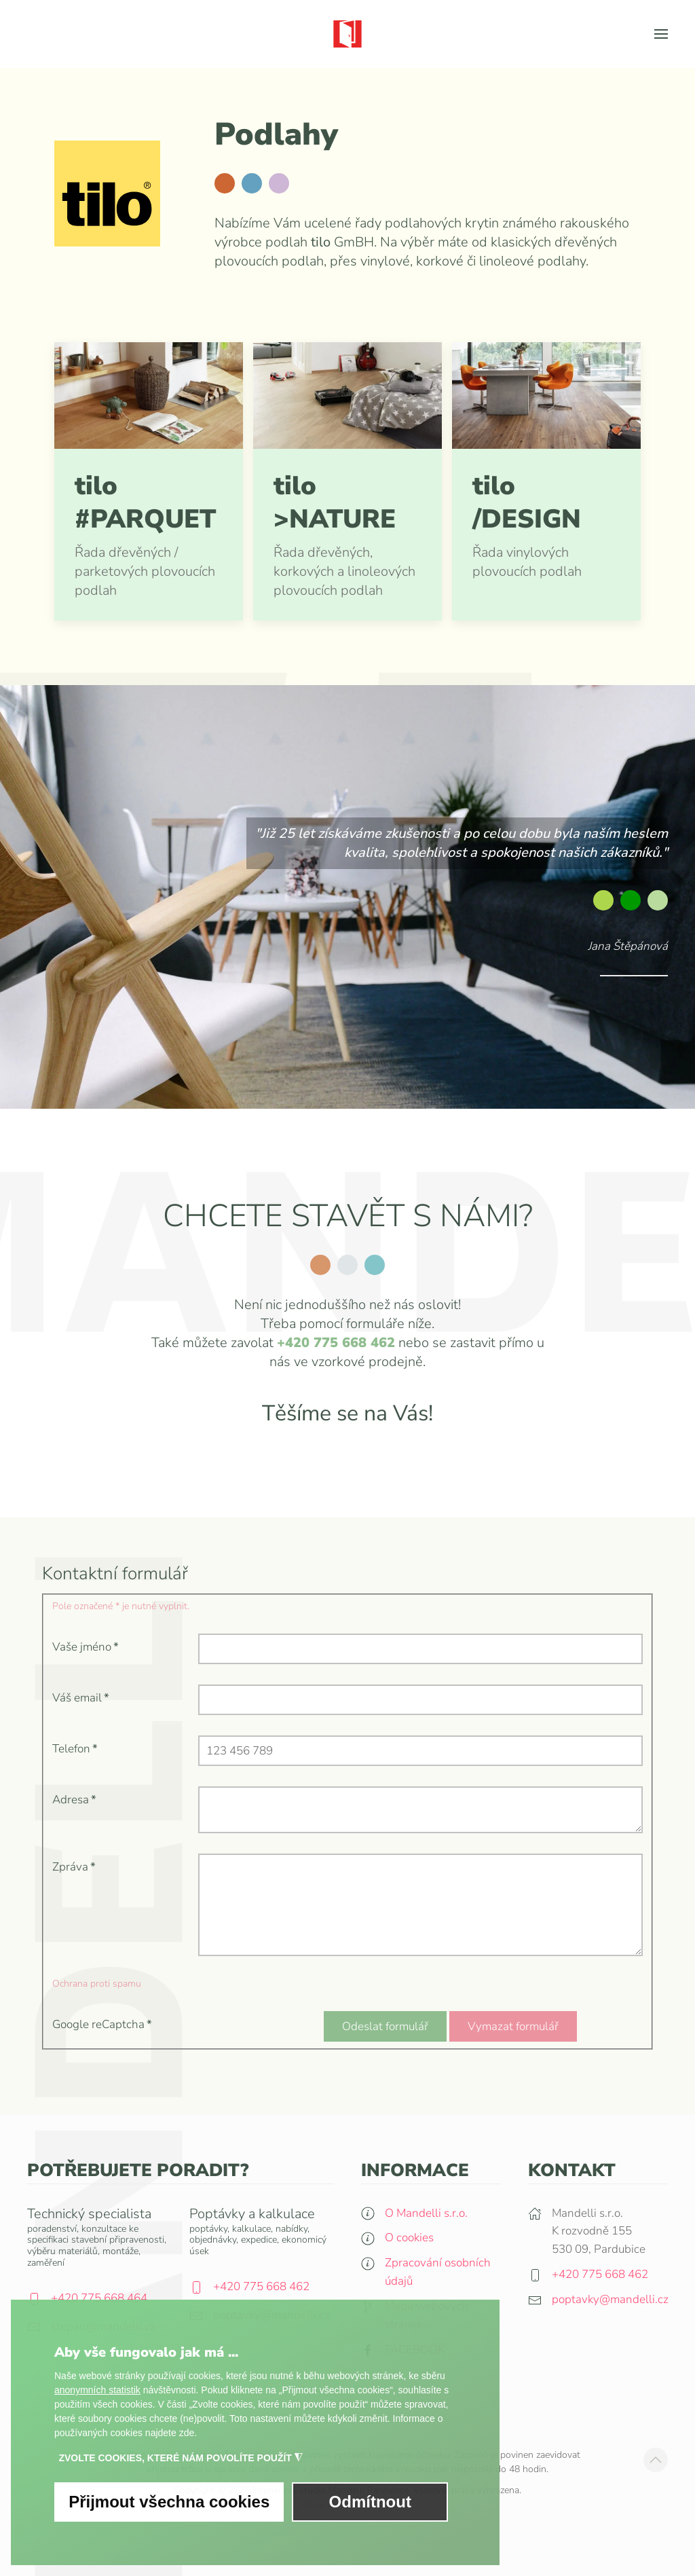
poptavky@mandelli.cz (610, 2303)
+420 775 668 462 (336, 1342)
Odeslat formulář (385, 2026)
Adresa (74, 1799)
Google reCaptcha (102, 2024)
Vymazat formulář (513, 2026)
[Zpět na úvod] (347, 34)
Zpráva (74, 1867)
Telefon (75, 1748)
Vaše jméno (85, 1647)
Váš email (80, 1698)
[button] (661, 34)
